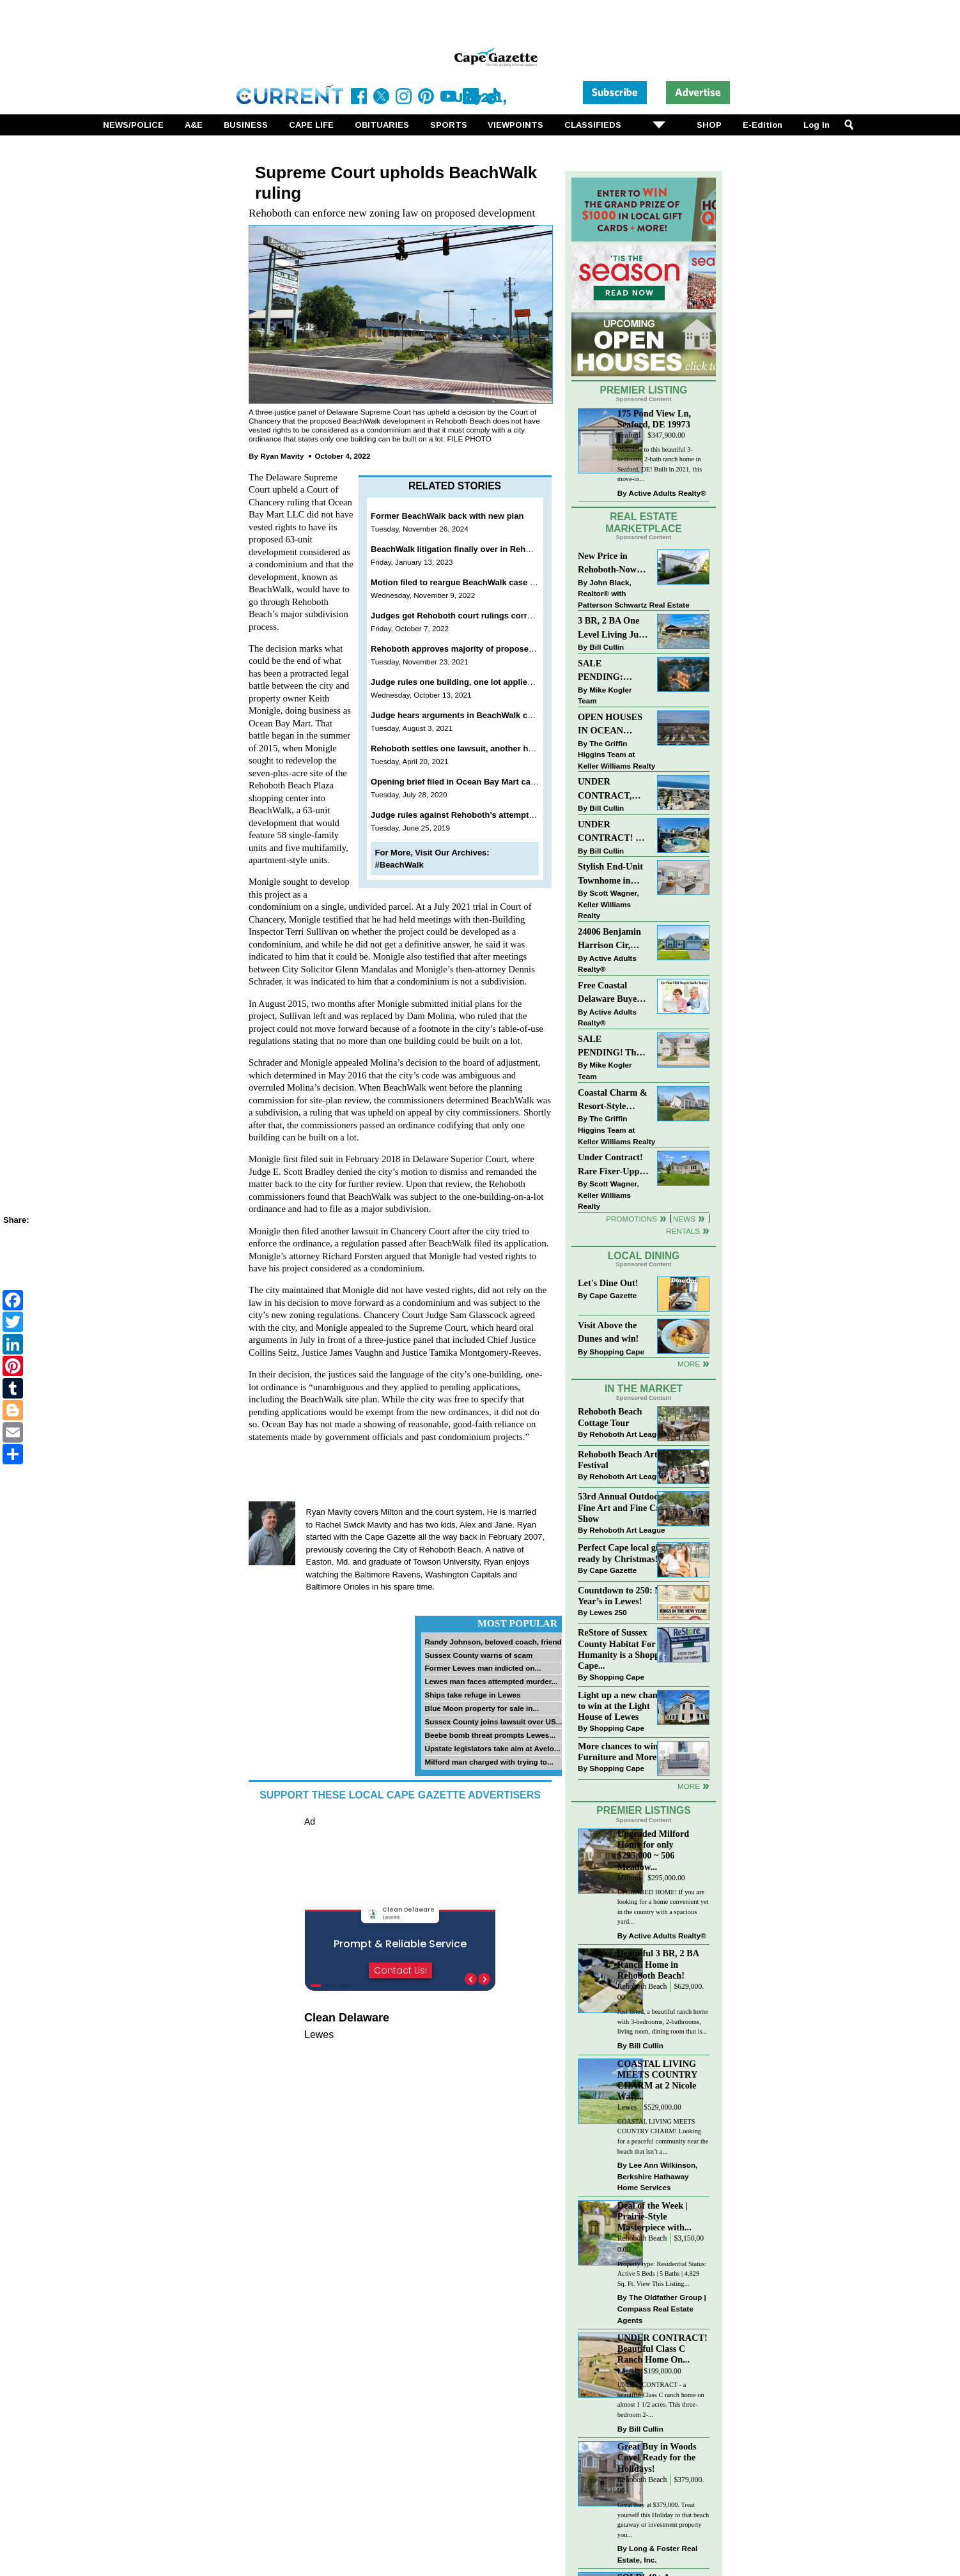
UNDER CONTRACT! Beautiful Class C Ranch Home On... (662, 2349)
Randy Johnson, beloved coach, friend (492, 1641)
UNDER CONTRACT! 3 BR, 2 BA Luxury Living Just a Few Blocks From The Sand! (612, 832)
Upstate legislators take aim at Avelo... (492, 1748)
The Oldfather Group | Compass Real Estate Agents (661, 2308)
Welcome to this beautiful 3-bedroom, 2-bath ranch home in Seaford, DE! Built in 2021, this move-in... (659, 464)
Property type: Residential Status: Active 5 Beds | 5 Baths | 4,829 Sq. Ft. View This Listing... (661, 2273)
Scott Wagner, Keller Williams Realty (608, 904)
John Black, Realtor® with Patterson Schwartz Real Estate (634, 593)
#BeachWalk (399, 865)
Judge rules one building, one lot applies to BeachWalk (479, 682)
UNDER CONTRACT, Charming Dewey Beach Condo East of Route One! (612, 789)
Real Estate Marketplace (643, 522)
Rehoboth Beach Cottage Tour (610, 1416)
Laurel (627, 2371)
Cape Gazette (613, 1295)
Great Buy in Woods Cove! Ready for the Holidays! (657, 2457)
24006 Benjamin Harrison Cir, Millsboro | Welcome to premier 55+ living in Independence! (609, 939)
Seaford (628, 435)
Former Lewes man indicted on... (482, 1668)
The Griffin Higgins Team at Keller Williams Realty (616, 754)
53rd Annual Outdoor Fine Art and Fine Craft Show (624, 1507)
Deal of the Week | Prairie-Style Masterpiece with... (654, 2216)
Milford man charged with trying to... (488, 1762)
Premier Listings (643, 1810)
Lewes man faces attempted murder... (490, 1681)
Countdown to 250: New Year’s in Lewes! (625, 1595)
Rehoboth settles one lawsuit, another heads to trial (473, 748)
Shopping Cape (616, 1351)
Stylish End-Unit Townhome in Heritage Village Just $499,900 (610, 874)
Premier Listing (644, 390)
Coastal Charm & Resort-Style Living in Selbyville (612, 1100)
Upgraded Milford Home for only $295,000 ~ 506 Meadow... (653, 1849)
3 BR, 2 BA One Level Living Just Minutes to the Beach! (612, 628)
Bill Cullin (606, 647)
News (684, 1219)
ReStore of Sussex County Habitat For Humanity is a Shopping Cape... (625, 1648)
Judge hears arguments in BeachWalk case (456, 715)
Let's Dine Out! (608, 1283)
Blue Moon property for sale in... (481, 1708)
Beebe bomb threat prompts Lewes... (489, 1735)
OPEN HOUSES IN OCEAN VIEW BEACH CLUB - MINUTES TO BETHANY (610, 725)
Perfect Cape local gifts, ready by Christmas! (624, 1552)
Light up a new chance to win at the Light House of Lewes (621, 1706)
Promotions (631, 1219)
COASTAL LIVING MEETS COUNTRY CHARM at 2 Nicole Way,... (657, 2079)
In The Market (644, 1388)
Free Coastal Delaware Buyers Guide (611, 993)
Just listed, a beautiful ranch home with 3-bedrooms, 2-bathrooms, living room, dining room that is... (662, 2021)
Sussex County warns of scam (478, 1655)
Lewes (627, 2107)
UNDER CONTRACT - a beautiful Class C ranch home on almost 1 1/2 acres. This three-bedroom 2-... (660, 2399)
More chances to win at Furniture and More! (623, 1751)
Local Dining (643, 1255)
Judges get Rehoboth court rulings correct (455, 615)
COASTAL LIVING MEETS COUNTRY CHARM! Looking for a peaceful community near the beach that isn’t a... (663, 2136)
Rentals (683, 1231)
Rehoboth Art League (627, 1434)
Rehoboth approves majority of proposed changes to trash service (502, 649)
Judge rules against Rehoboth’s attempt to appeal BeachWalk (492, 815)
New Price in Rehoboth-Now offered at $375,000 (607, 564)
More (688, 1364)
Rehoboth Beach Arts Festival (619, 1459)
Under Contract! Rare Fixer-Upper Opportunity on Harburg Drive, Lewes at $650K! (612, 1165)
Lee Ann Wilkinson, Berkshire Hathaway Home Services (657, 2176)
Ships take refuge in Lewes (472, 1694)
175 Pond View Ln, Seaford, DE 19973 (654, 418)
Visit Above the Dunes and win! (608, 1332)
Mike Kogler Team (604, 695)
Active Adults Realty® (667, 493)
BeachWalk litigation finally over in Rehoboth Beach (473, 549)
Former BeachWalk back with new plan (447, 516)
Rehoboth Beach (642, 1986)
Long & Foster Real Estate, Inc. (657, 2554)
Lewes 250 (607, 1612)
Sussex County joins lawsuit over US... (493, 1721)
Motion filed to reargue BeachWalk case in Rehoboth (474, 582)
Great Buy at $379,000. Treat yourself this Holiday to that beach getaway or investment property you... (663, 2519)
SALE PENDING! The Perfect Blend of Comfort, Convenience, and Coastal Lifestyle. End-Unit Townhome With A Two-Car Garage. (612, 1047)
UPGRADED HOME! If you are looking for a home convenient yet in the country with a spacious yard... (663, 1907)
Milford (628, 1878)
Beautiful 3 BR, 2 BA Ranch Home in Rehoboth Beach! (658, 1964)
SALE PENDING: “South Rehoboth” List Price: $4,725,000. (612, 671)
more (688, 1786)
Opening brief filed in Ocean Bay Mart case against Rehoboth (491, 781)
